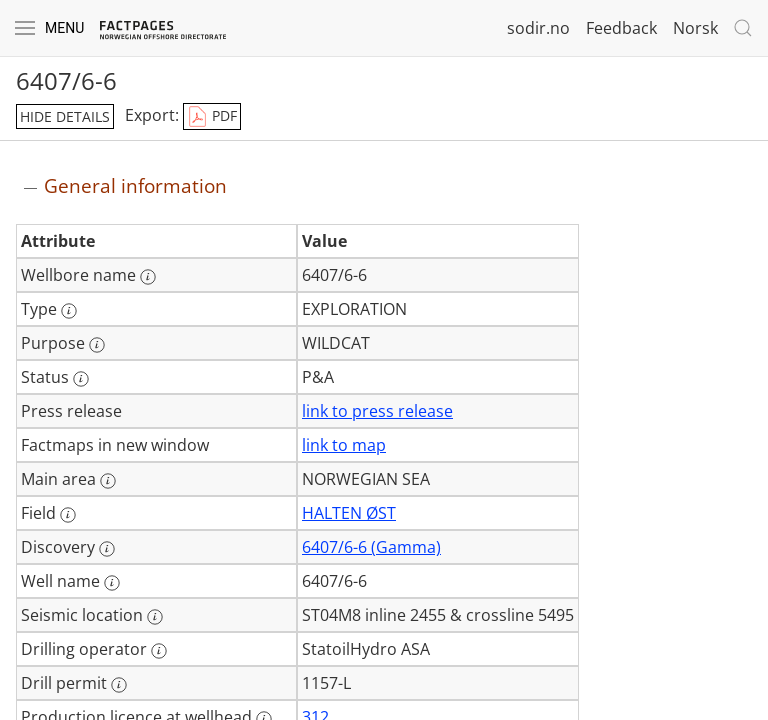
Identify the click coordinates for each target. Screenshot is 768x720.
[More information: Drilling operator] (159, 651)
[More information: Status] (81, 379)
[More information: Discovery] (107, 549)
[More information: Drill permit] (119, 685)
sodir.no (538, 28)
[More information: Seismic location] (155, 617)
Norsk (695, 28)
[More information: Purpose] (97, 345)
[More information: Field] (68, 515)
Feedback (621, 28)
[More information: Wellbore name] (148, 277)
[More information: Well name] (112, 583)
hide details (65, 116)
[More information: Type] (69, 311)
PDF (212, 117)
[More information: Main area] (108, 481)
